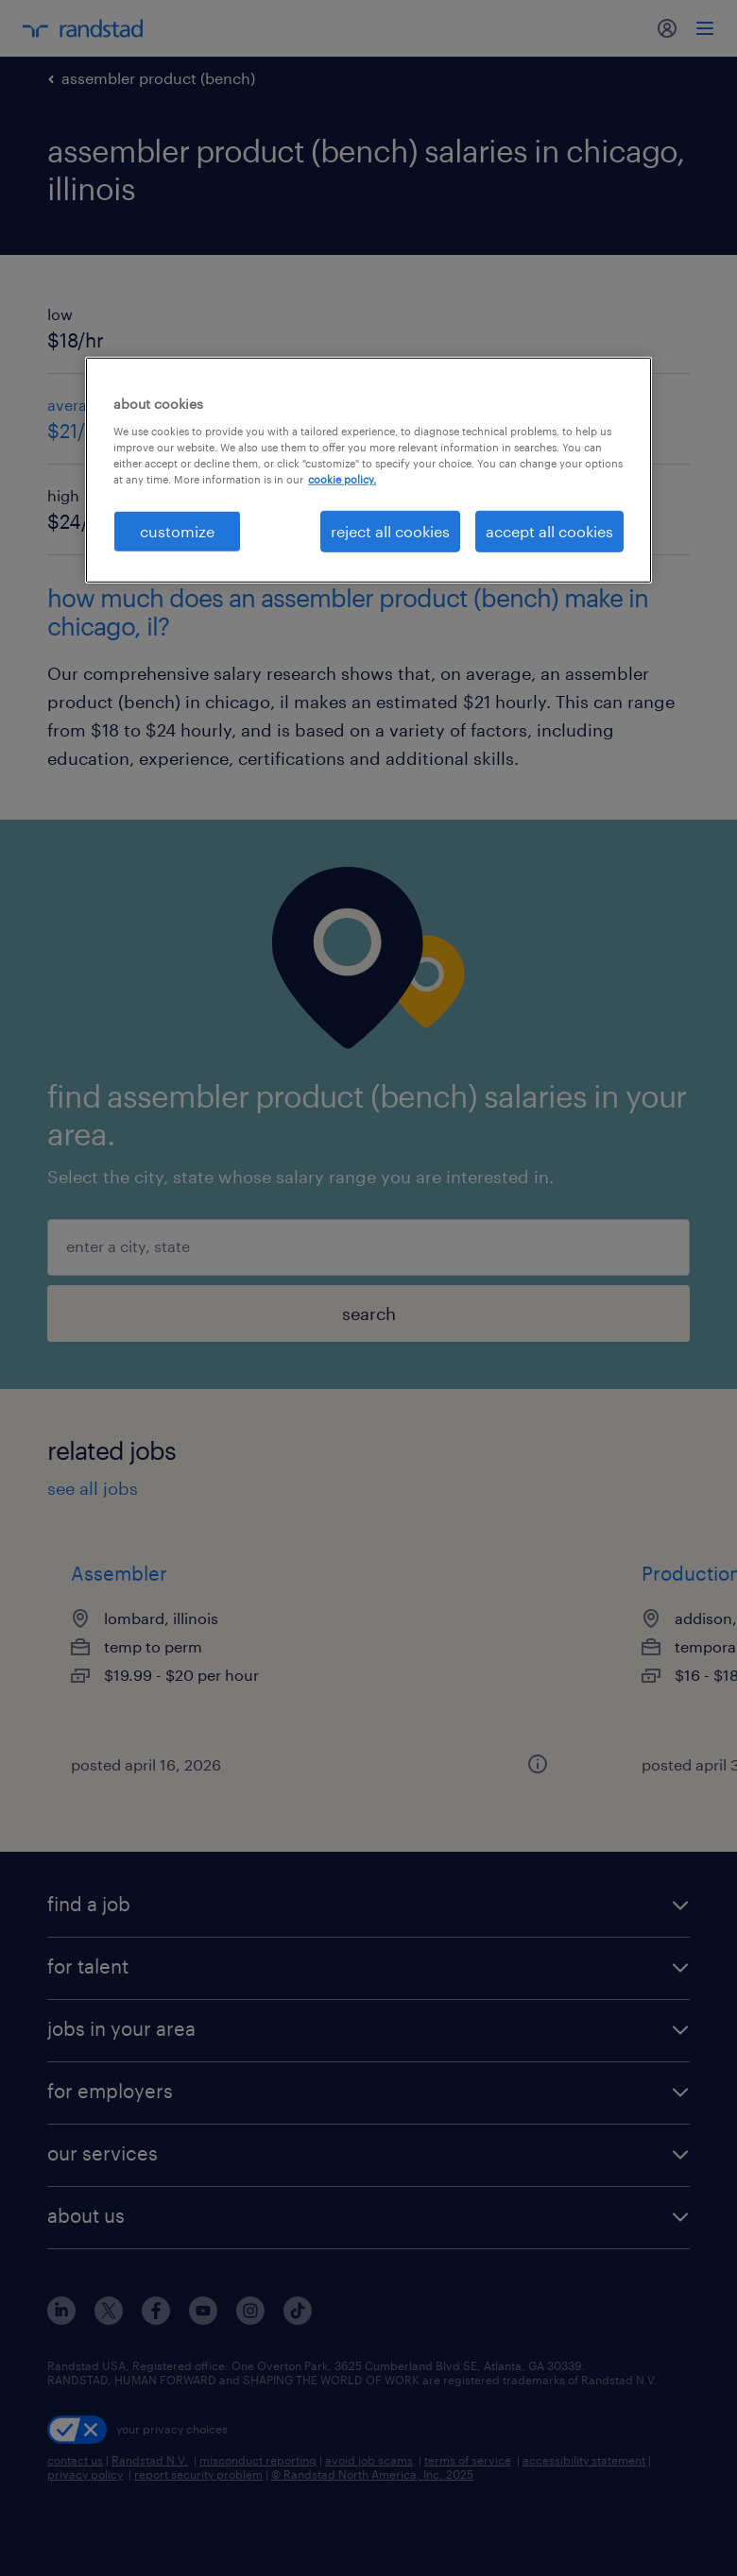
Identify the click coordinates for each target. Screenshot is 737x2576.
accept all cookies (549, 531)
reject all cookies (390, 531)
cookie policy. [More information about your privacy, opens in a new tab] (342, 479)
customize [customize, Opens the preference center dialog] (177, 531)
